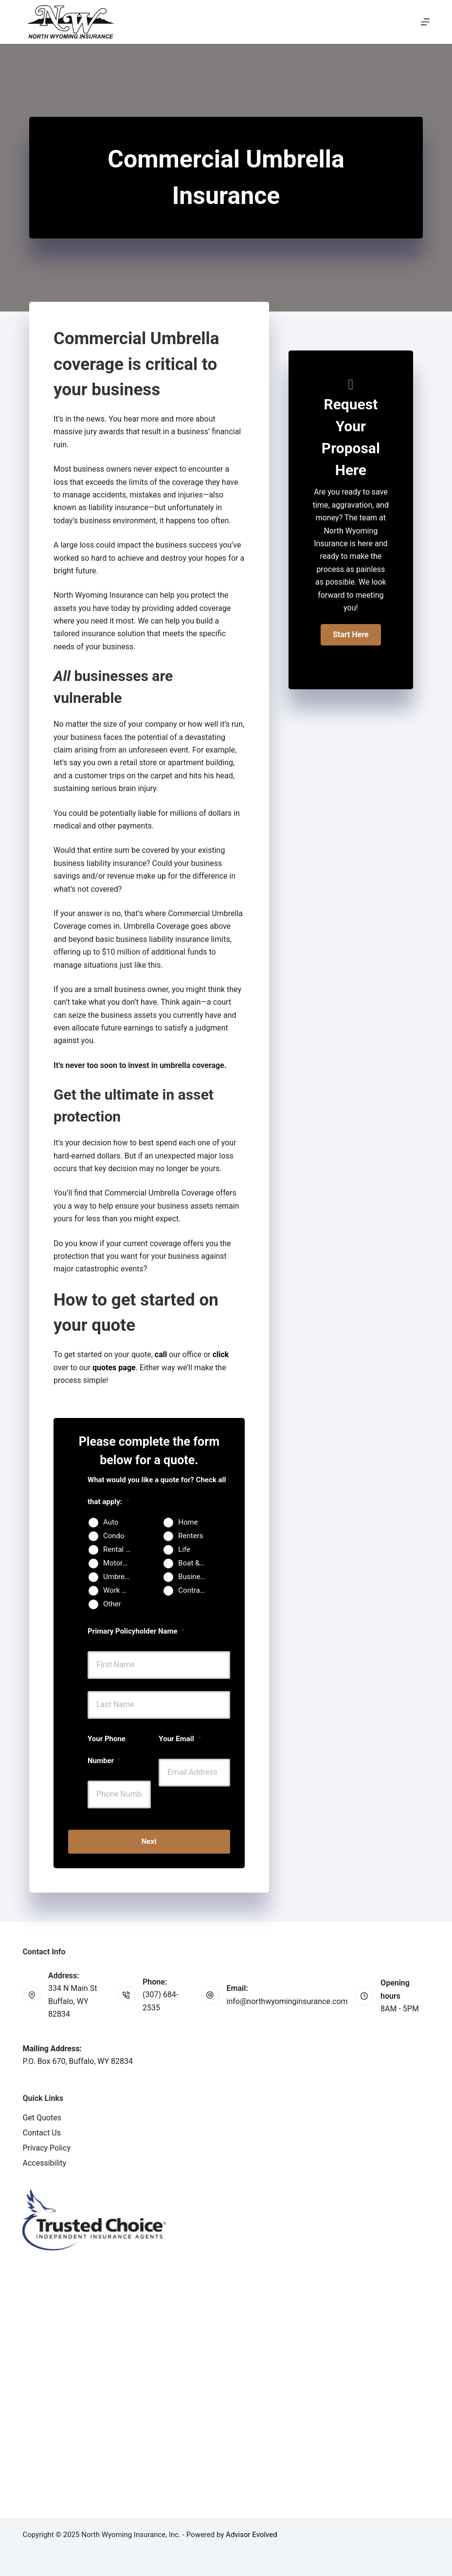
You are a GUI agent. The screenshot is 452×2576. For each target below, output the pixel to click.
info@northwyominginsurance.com (287, 2001)
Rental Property (121, 1549)
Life (184, 1549)
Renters (190, 1535)
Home (188, 1522)
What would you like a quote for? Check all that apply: (157, 1490)
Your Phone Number (107, 1749)
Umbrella (117, 1576)
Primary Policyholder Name (136, 1631)
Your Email (180, 1738)
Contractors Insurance (196, 1590)
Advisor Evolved (251, 2534)
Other (112, 1604)
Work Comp (121, 1590)
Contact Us (41, 2132)
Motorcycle (121, 1563)
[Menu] (425, 22)
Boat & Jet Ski (196, 1563)
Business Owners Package (196, 1576)
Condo (114, 1535)
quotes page (114, 1367)
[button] (351, 634)
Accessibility (44, 2163)
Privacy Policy (46, 2148)
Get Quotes (41, 2117)
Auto (110, 1522)
